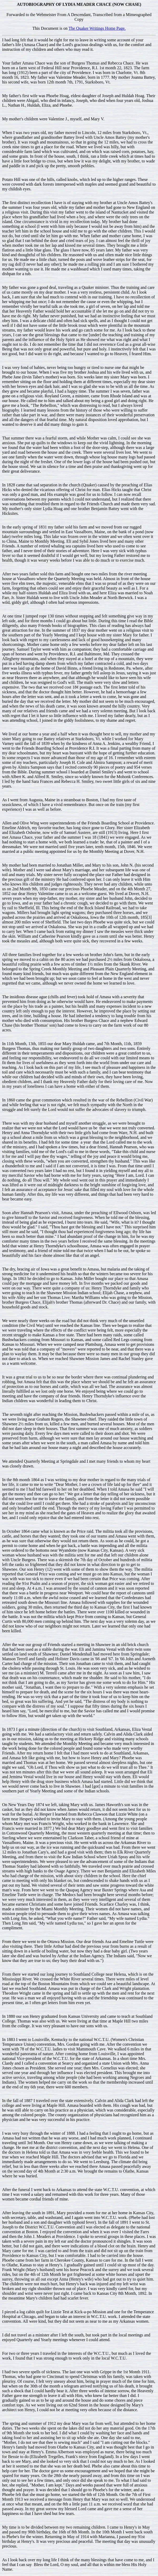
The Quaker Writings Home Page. (97, 28)
